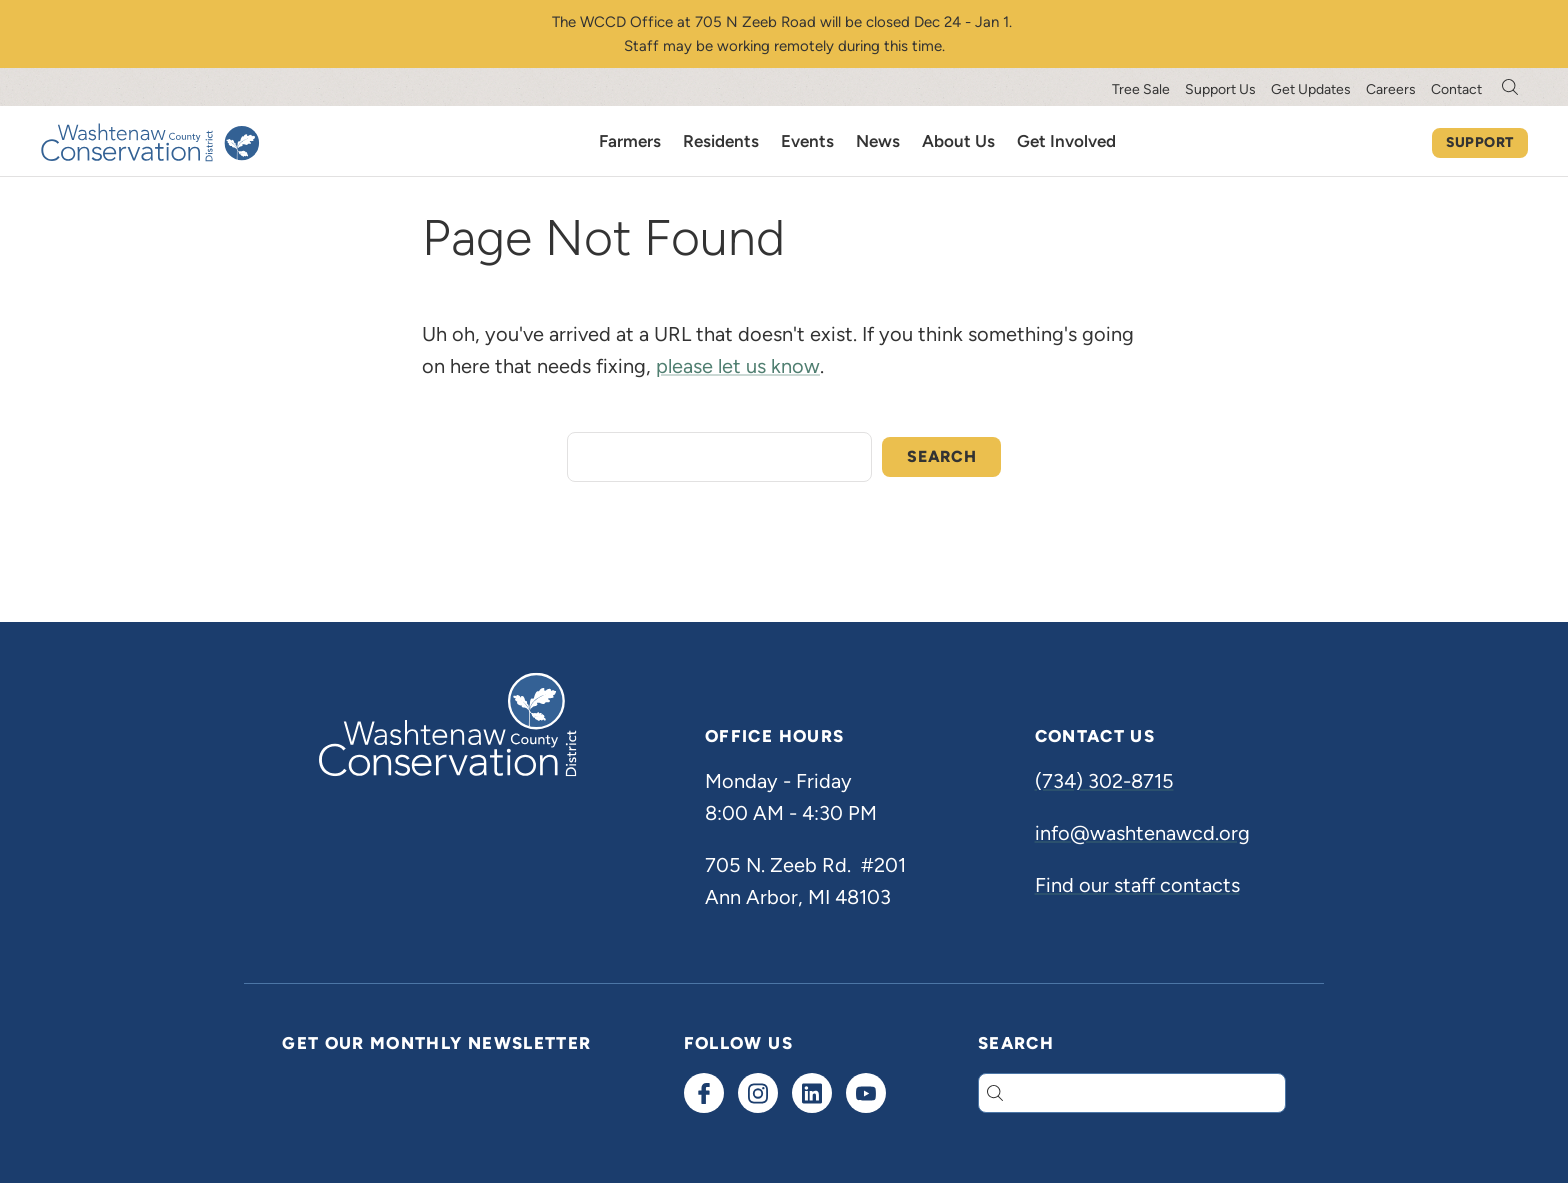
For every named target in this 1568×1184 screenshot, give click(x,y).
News (878, 141)
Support (1480, 142)
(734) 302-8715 (1104, 781)
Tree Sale (1141, 89)
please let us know (738, 366)
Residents (721, 141)
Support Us (1220, 89)
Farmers (630, 141)
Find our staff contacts (1137, 885)
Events (807, 141)
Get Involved (1066, 141)
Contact (1456, 89)
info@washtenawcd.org (1142, 833)
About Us (958, 141)
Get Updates (1311, 89)
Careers (1391, 89)
